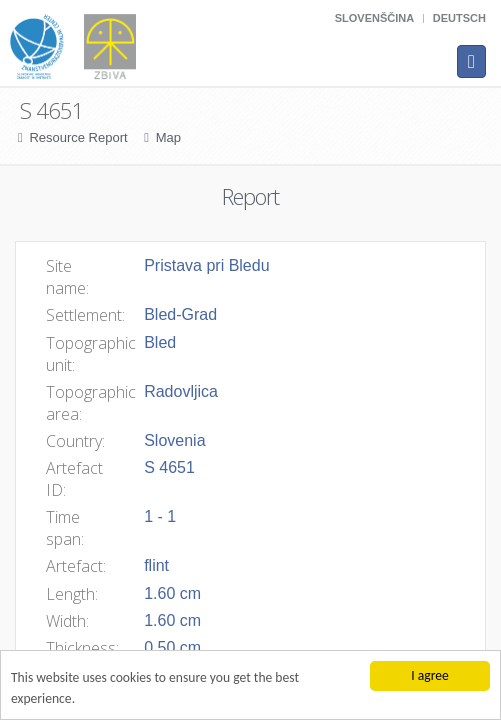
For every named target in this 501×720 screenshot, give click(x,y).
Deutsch (459, 18)
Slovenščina (374, 18)
